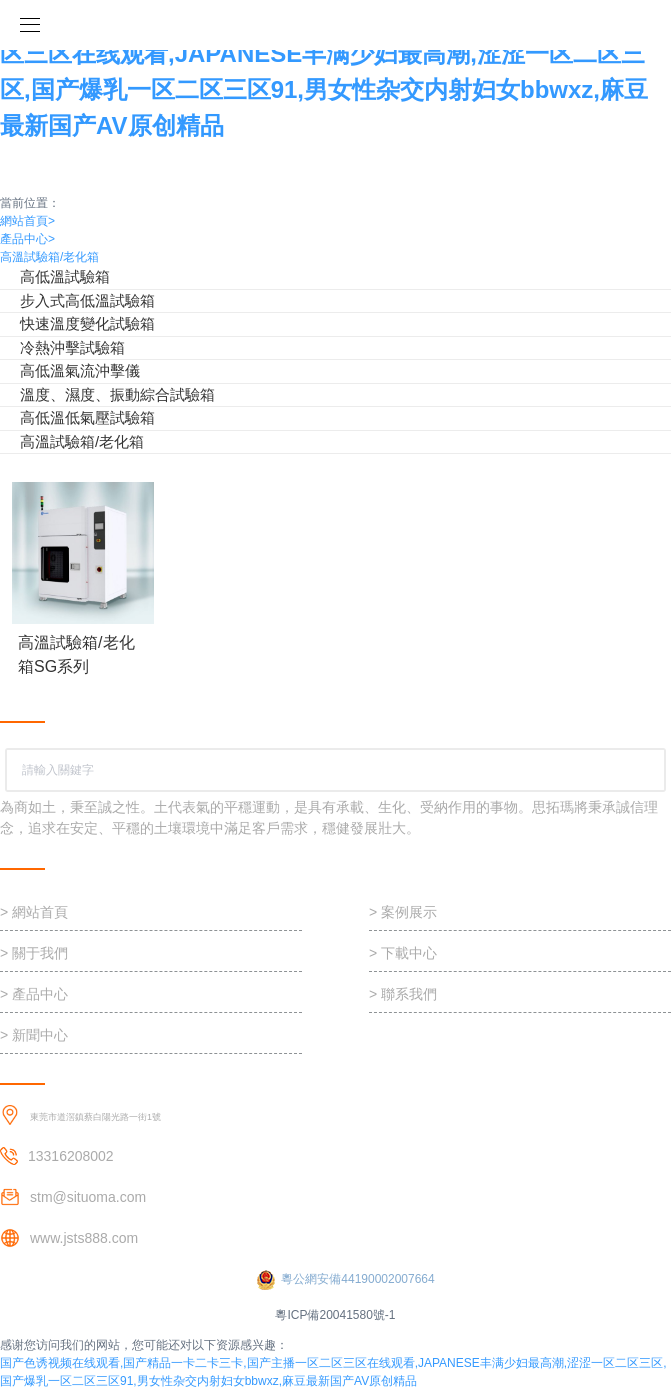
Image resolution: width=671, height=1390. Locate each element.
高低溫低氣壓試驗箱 (87, 417)
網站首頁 (27, 221)
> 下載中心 (403, 953)
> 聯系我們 (403, 994)
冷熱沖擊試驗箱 (72, 347)
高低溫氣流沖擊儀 (80, 370)
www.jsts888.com (84, 1238)
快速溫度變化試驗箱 (87, 323)
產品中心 (27, 239)
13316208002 (71, 1156)
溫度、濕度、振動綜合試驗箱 (117, 394)
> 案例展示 (403, 912)
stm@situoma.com (88, 1197)
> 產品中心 (34, 994)
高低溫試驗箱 (65, 276)
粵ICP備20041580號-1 (335, 1315)
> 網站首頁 (34, 912)
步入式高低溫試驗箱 (87, 300)
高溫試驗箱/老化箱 (49, 257)
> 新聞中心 (34, 1035)
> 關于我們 (34, 953)
